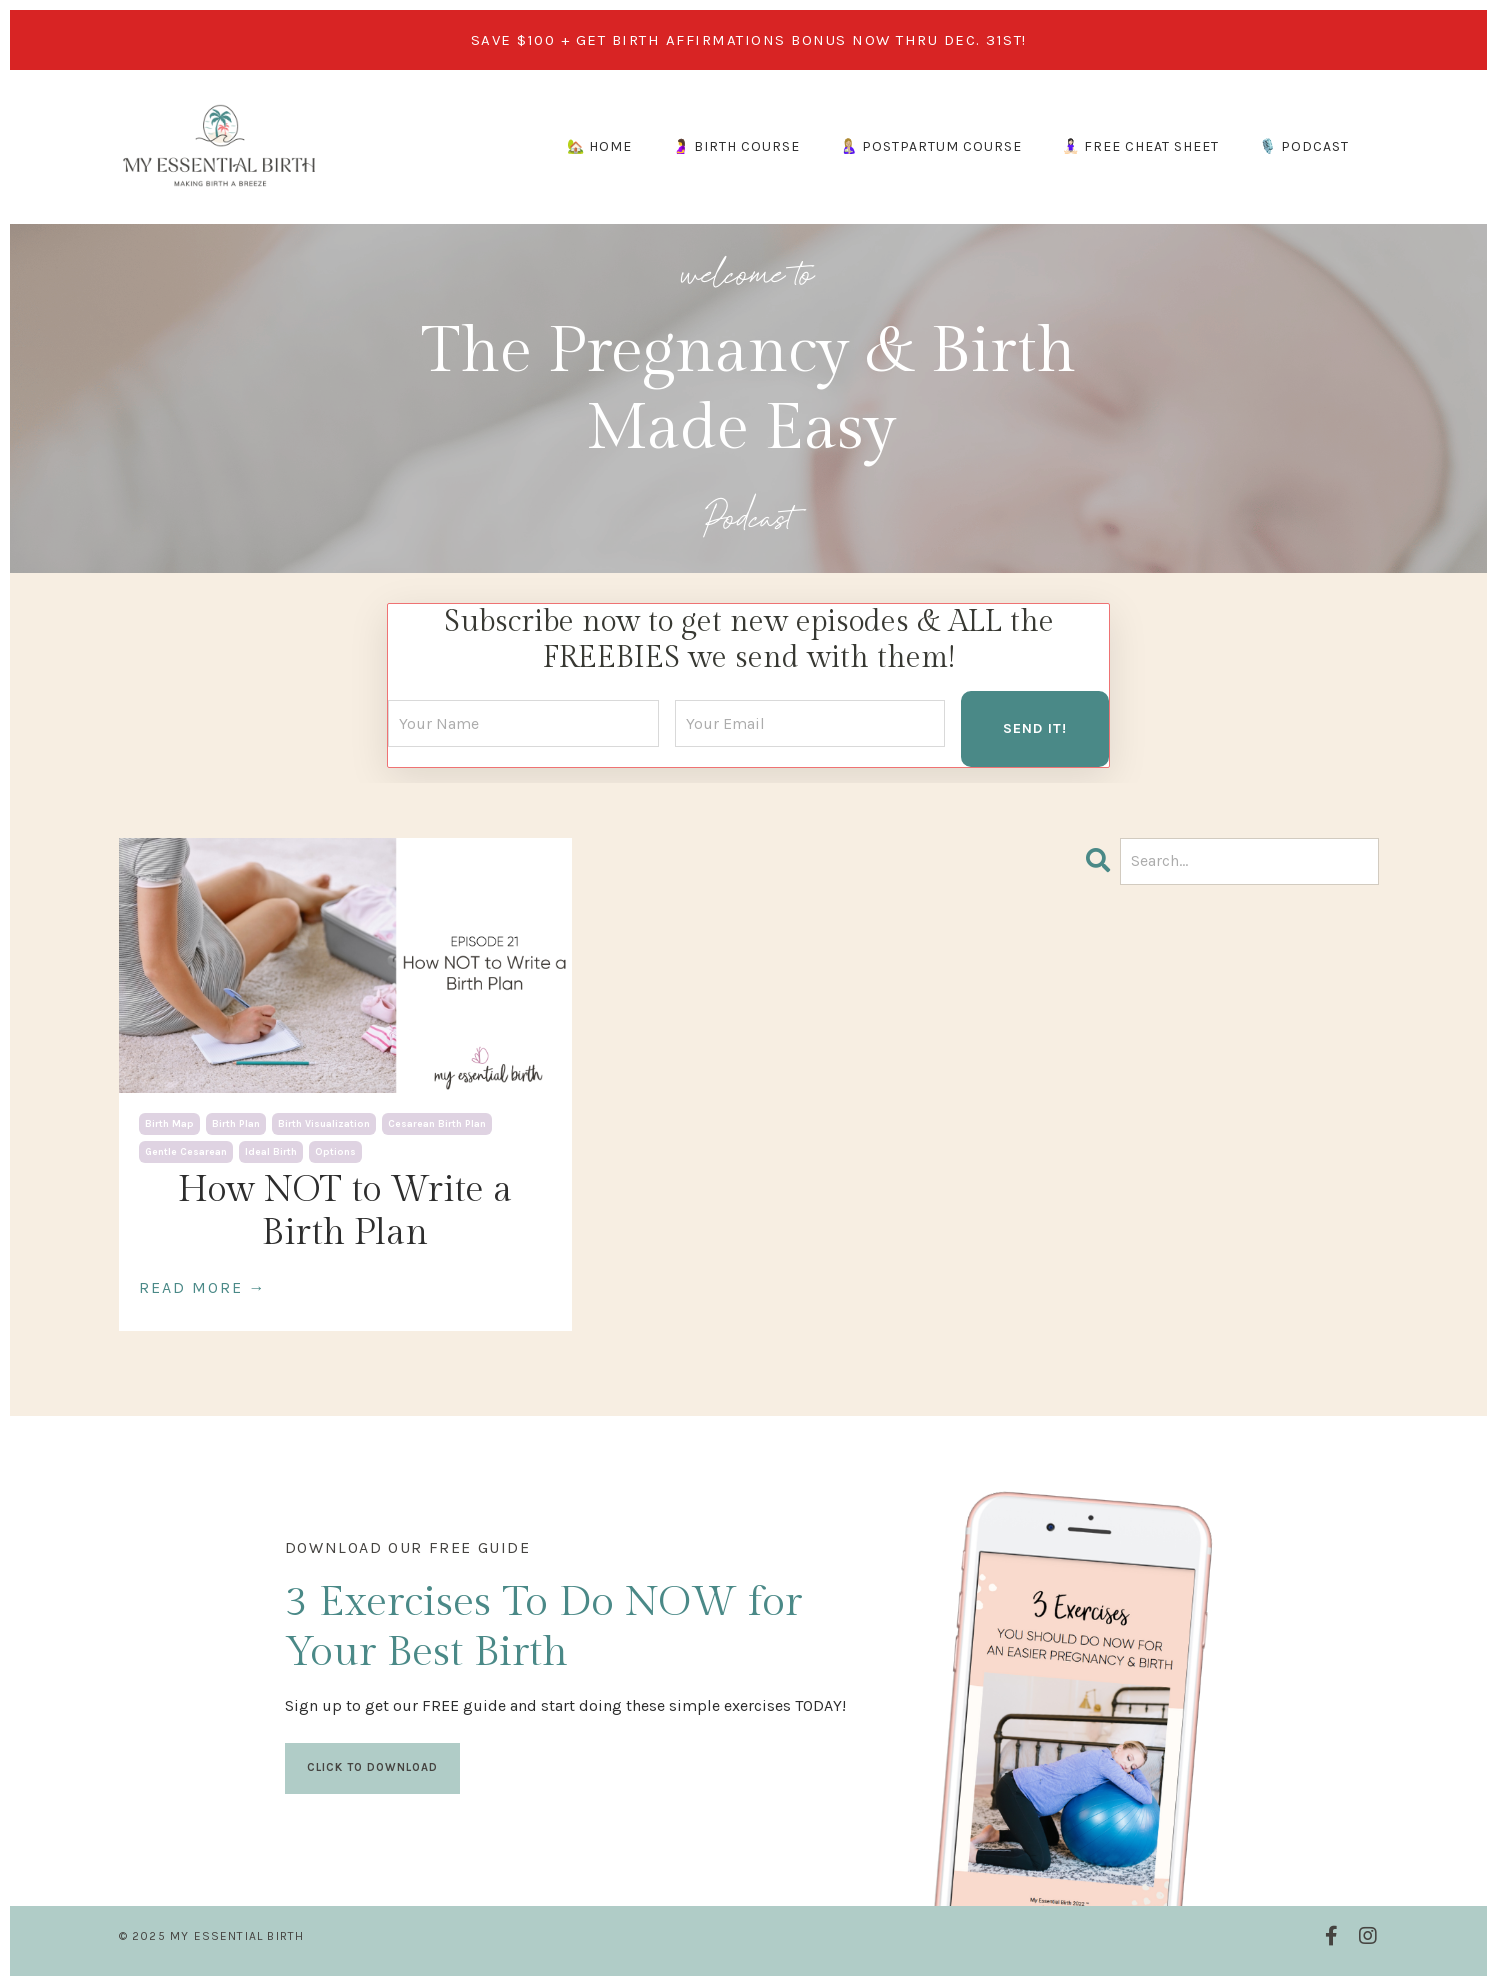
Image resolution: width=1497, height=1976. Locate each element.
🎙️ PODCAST (1304, 146)
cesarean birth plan (437, 1124)
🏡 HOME (599, 146)
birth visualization (324, 1124)
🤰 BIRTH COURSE (736, 146)
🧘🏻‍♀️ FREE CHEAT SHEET (1140, 146)
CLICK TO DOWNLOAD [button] (372, 1767)
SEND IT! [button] (1035, 728)
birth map (169, 1124)
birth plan (236, 1124)
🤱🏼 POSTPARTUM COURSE (931, 146)
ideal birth (271, 1152)
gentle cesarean (186, 1152)
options (335, 1152)
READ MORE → (203, 1287)
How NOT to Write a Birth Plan (345, 1211)
